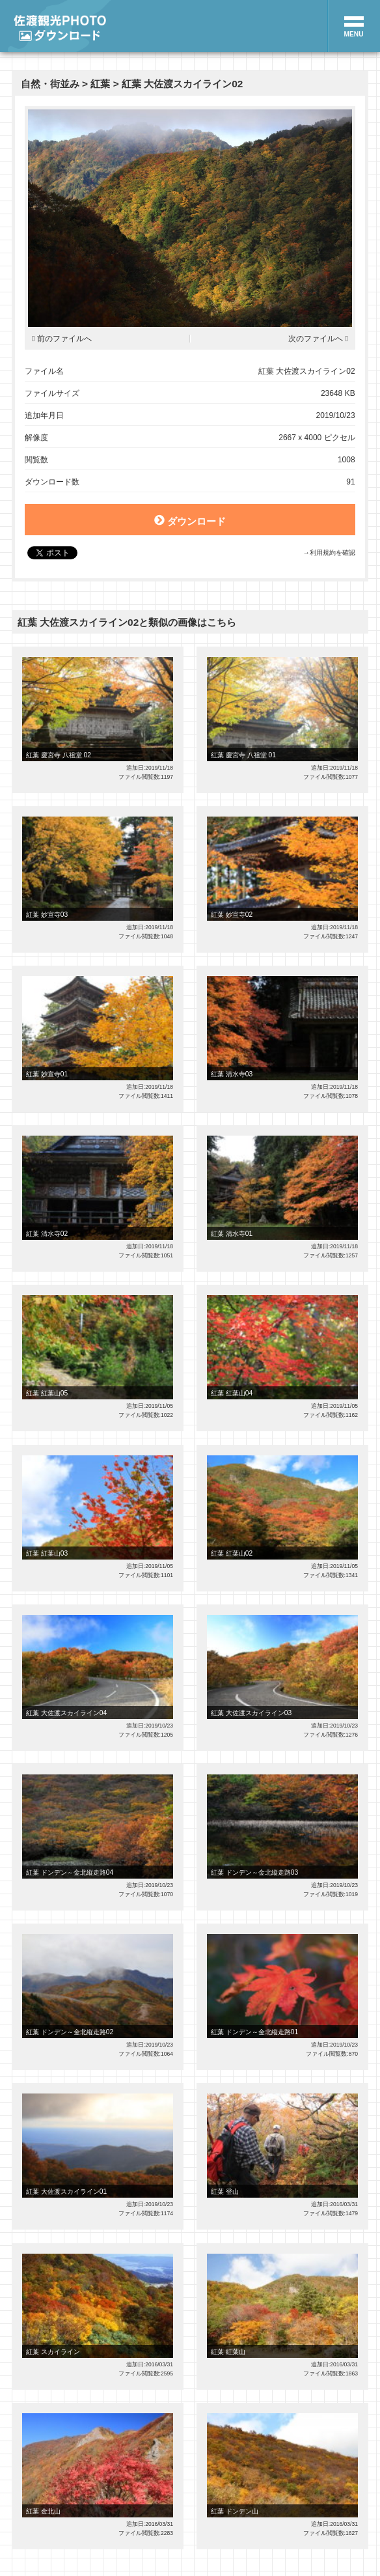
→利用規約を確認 (329, 552)
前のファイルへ (64, 339)
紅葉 (100, 83)
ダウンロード (190, 520)
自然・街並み (50, 83)
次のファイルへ (315, 339)
